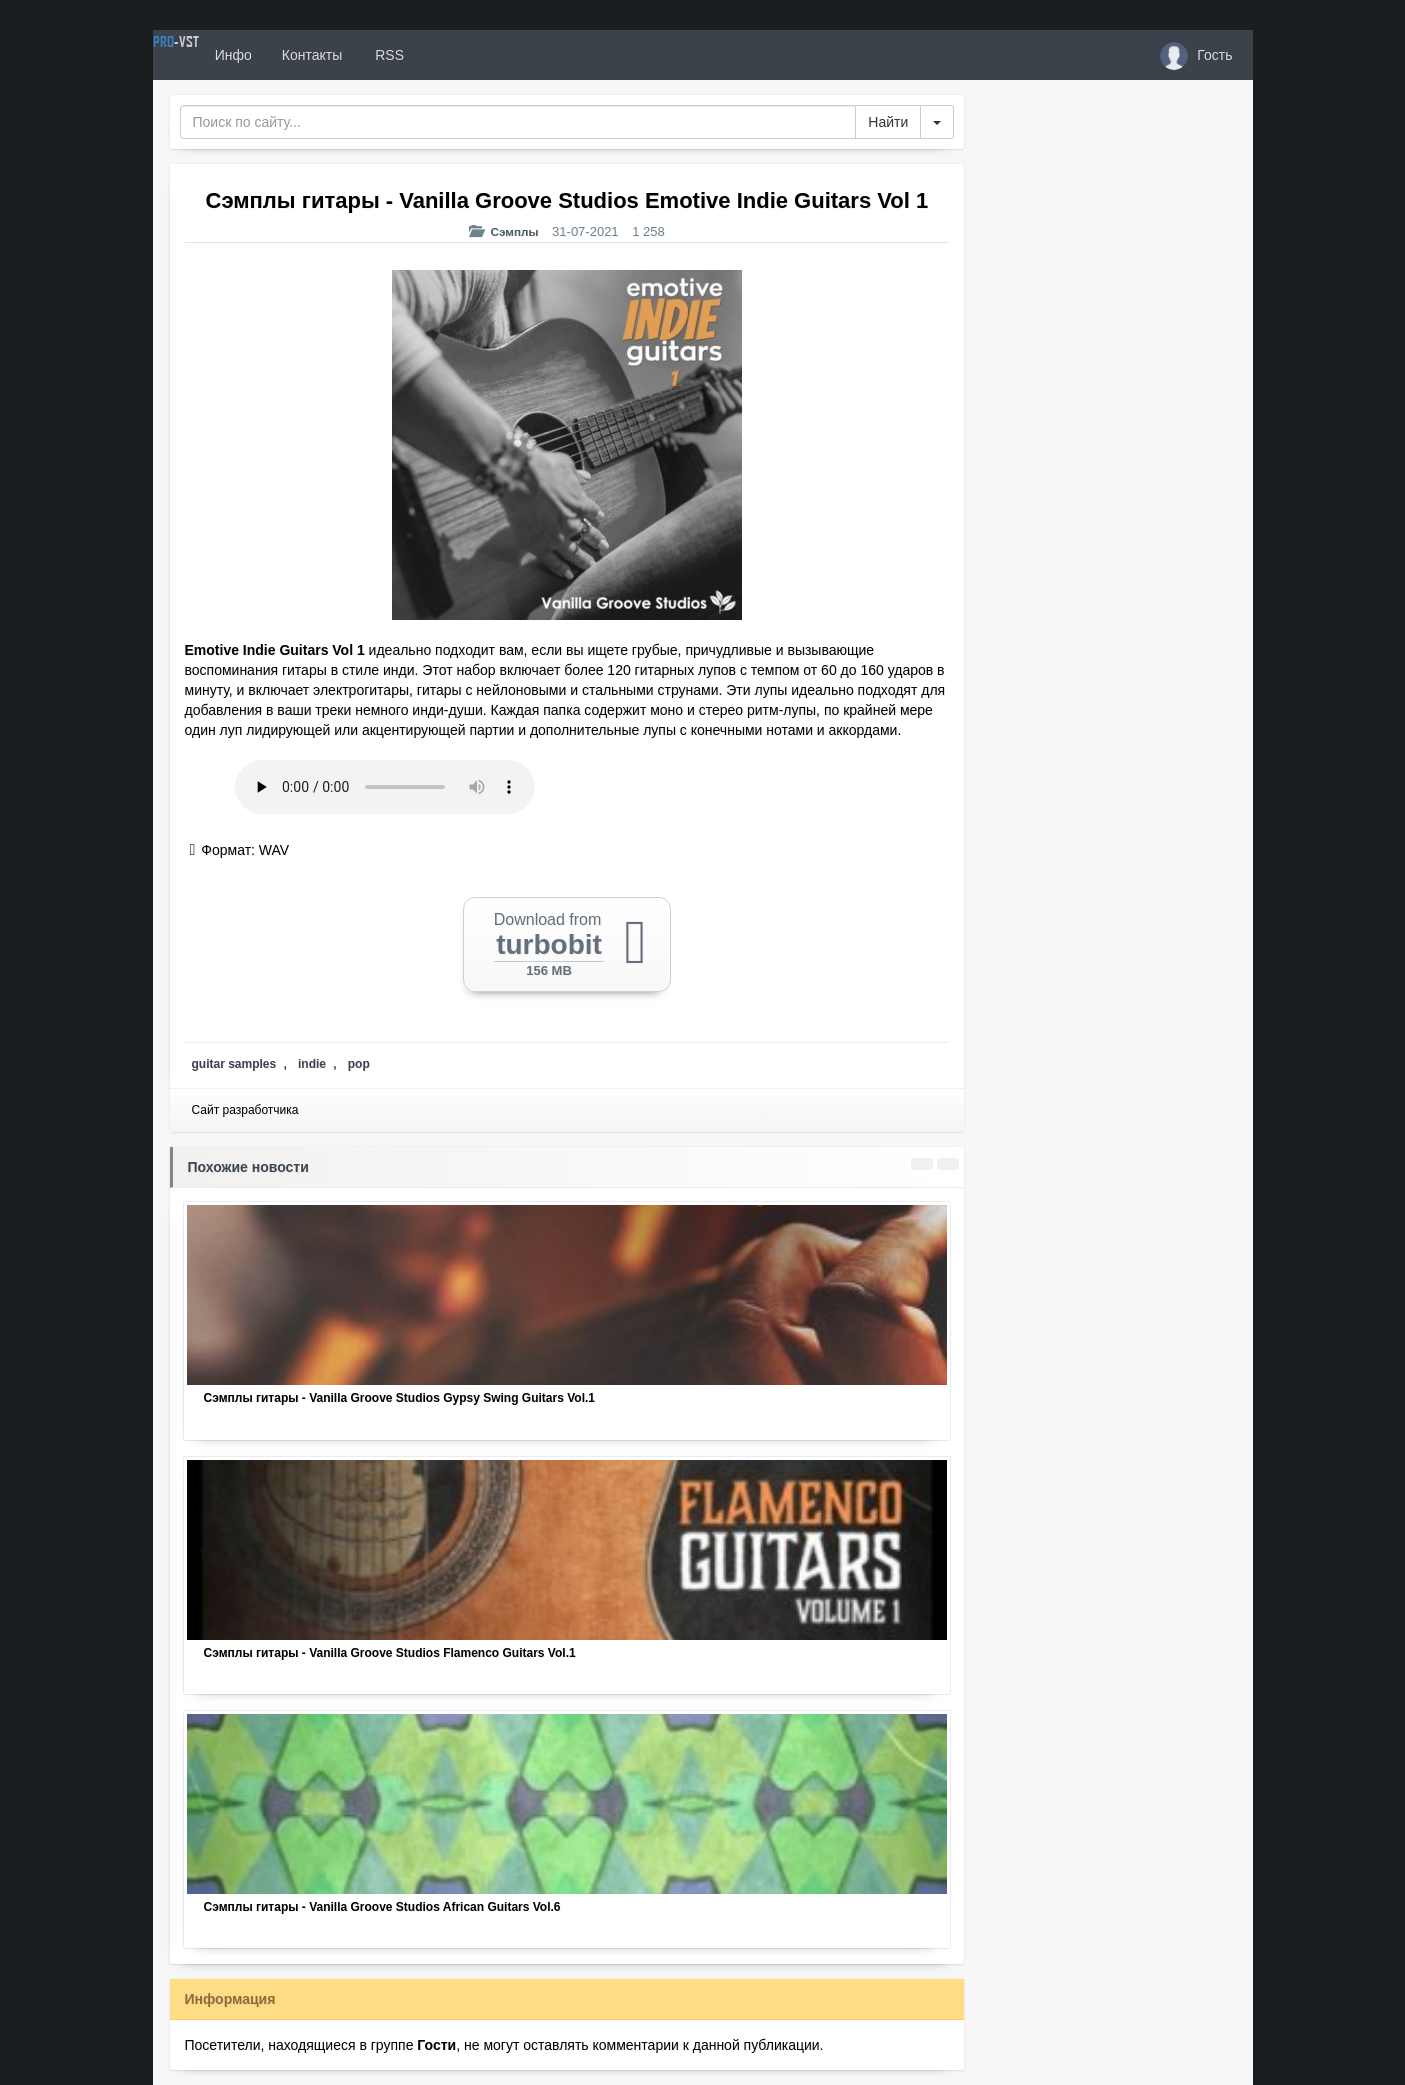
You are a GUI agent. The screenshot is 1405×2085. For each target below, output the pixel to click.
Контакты (385, 55)
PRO (213, 55)
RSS (461, 55)
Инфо (306, 55)
